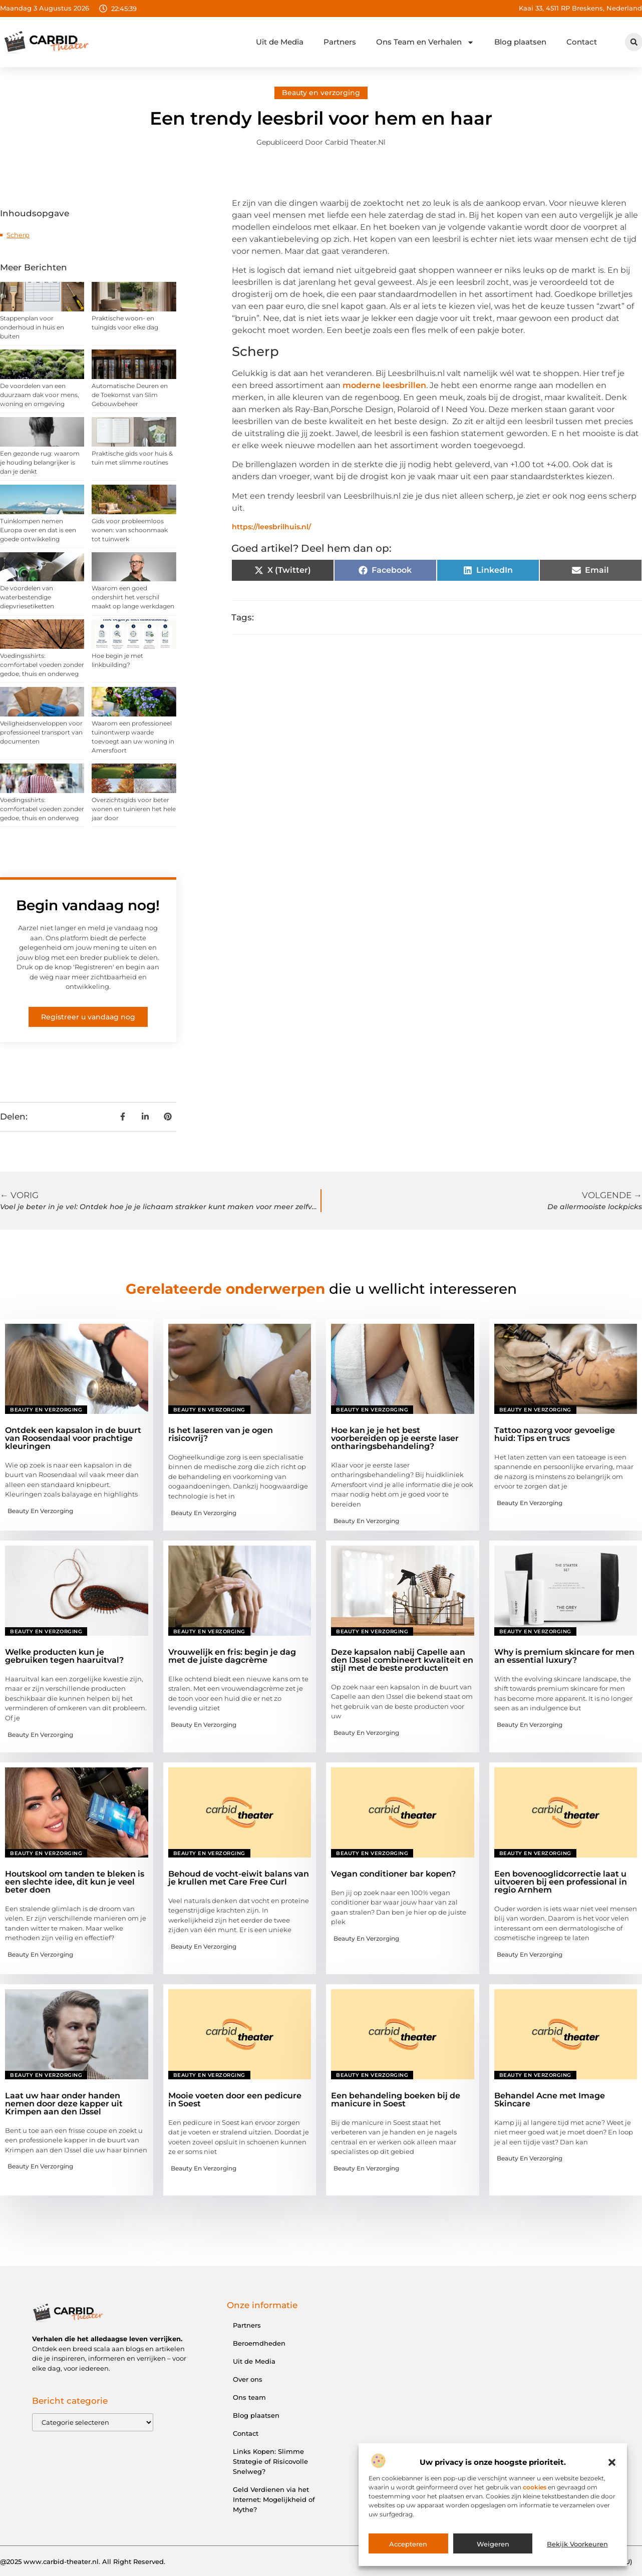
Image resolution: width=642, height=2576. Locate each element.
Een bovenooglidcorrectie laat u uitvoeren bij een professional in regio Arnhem (560, 1882)
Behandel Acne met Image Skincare (549, 2099)
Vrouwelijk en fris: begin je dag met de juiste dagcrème (232, 1656)
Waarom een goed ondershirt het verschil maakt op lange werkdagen (133, 597)
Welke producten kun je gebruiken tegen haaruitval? (64, 1656)
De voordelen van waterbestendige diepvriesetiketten (27, 597)
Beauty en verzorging (321, 92)
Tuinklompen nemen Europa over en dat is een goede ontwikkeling (38, 530)
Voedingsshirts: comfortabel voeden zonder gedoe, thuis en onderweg (42, 664)
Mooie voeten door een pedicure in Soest (234, 2099)
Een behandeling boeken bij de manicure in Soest (395, 2099)
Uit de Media (279, 42)
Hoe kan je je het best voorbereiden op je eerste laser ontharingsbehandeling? (395, 1438)
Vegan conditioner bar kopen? (393, 1874)
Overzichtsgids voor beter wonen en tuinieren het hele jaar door (134, 809)
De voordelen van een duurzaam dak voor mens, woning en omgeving (39, 395)
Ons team (249, 2397)
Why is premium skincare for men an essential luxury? (564, 1656)
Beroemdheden (259, 2343)
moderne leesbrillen (384, 385)
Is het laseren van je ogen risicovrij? (220, 1434)
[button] (612, 2462)
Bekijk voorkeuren (577, 2544)
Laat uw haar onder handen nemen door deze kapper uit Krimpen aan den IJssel (64, 2103)
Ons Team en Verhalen (425, 42)
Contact (581, 42)
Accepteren (408, 2544)
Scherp (18, 235)
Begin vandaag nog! (88, 905)
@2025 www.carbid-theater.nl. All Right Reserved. (82, 2561)
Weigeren (493, 2544)
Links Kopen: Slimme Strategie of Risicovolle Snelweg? (270, 2461)
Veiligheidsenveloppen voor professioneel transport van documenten (41, 732)
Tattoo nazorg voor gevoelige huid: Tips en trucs (554, 1434)
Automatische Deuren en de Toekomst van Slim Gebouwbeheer (130, 395)
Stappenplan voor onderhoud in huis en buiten (32, 327)
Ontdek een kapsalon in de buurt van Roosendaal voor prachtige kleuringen (73, 1438)
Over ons (247, 2379)
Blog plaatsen (520, 42)
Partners (340, 42)
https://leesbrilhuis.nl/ (271, 526)
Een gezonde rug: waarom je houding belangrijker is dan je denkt (40, 462)
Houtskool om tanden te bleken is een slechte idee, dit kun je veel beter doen (74, 1882)
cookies (534, 2487)
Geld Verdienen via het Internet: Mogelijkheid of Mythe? (274, 2499)
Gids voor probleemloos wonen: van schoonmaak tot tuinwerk (130, 530)
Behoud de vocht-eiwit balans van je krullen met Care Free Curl (238, 1878)
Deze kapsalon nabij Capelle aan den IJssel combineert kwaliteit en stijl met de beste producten (402, 1660)
